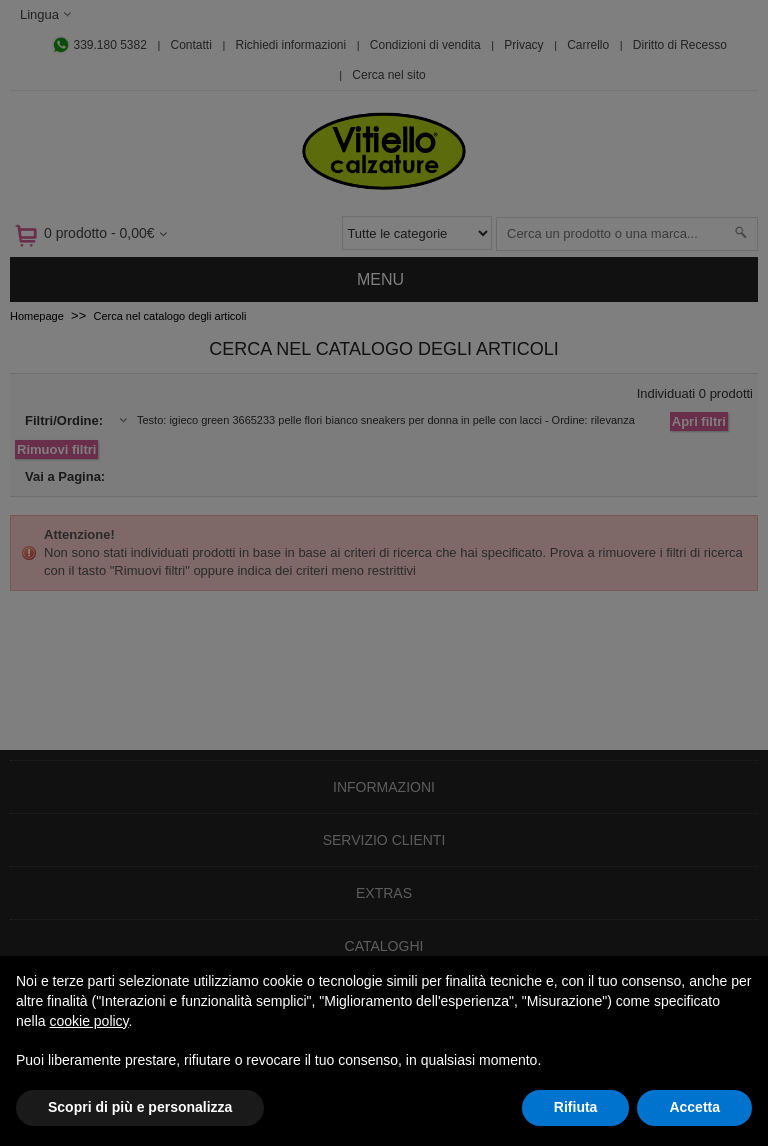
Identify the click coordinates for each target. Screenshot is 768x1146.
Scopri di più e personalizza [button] (140, 1107)
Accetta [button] (694, 1107)
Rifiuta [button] (576, 1107)
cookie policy (88, 1021)
